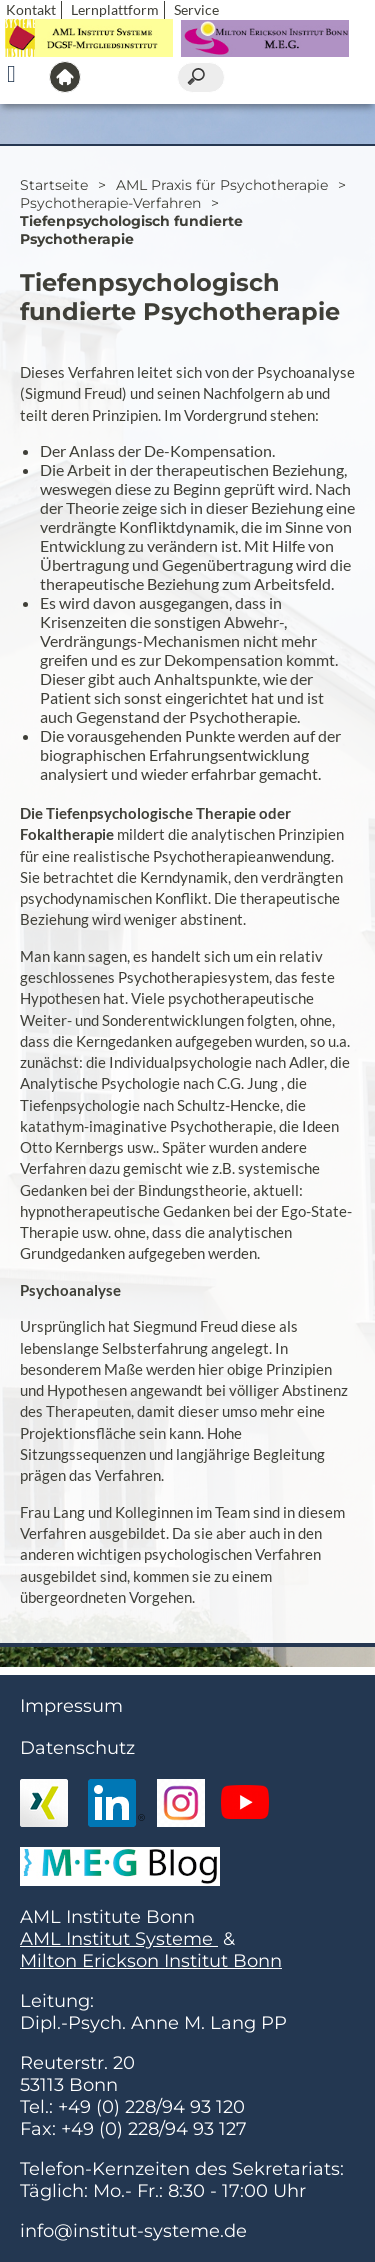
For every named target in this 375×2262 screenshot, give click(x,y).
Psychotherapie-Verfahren (110, 203)
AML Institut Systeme (119, 1939)
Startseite (54, 185)
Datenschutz (77, 1748)
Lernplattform (115, 9)
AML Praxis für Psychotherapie (222, 185)
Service (196, 9)
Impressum (71, 1706)
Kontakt (31, 9)
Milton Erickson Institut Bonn (151, 1961)
